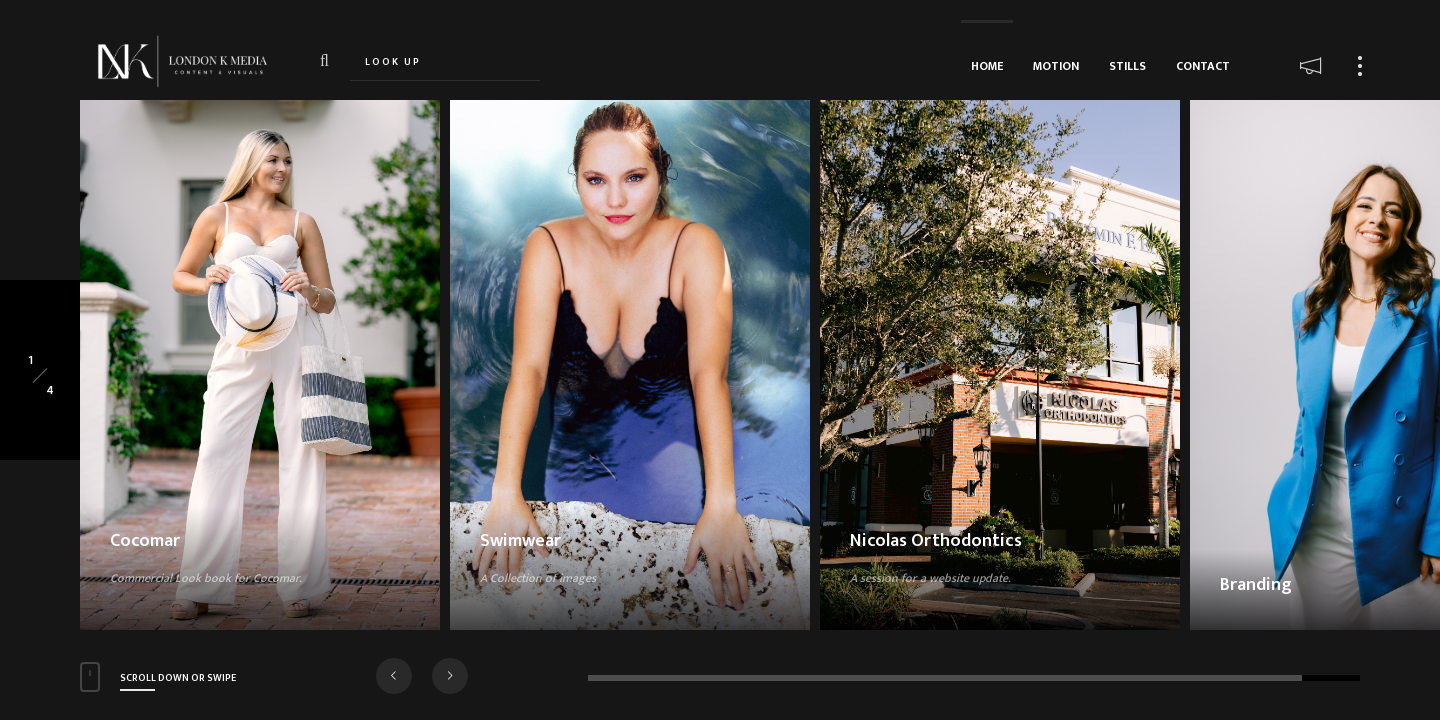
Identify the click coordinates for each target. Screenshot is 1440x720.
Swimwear (520, 541)
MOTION (1056, 66)
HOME (987, 66)
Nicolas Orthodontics (936, 541)
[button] (394, 676)
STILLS (1127, 66)
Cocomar (145, 541)
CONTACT (1203, 66)
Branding (1256, 585)
